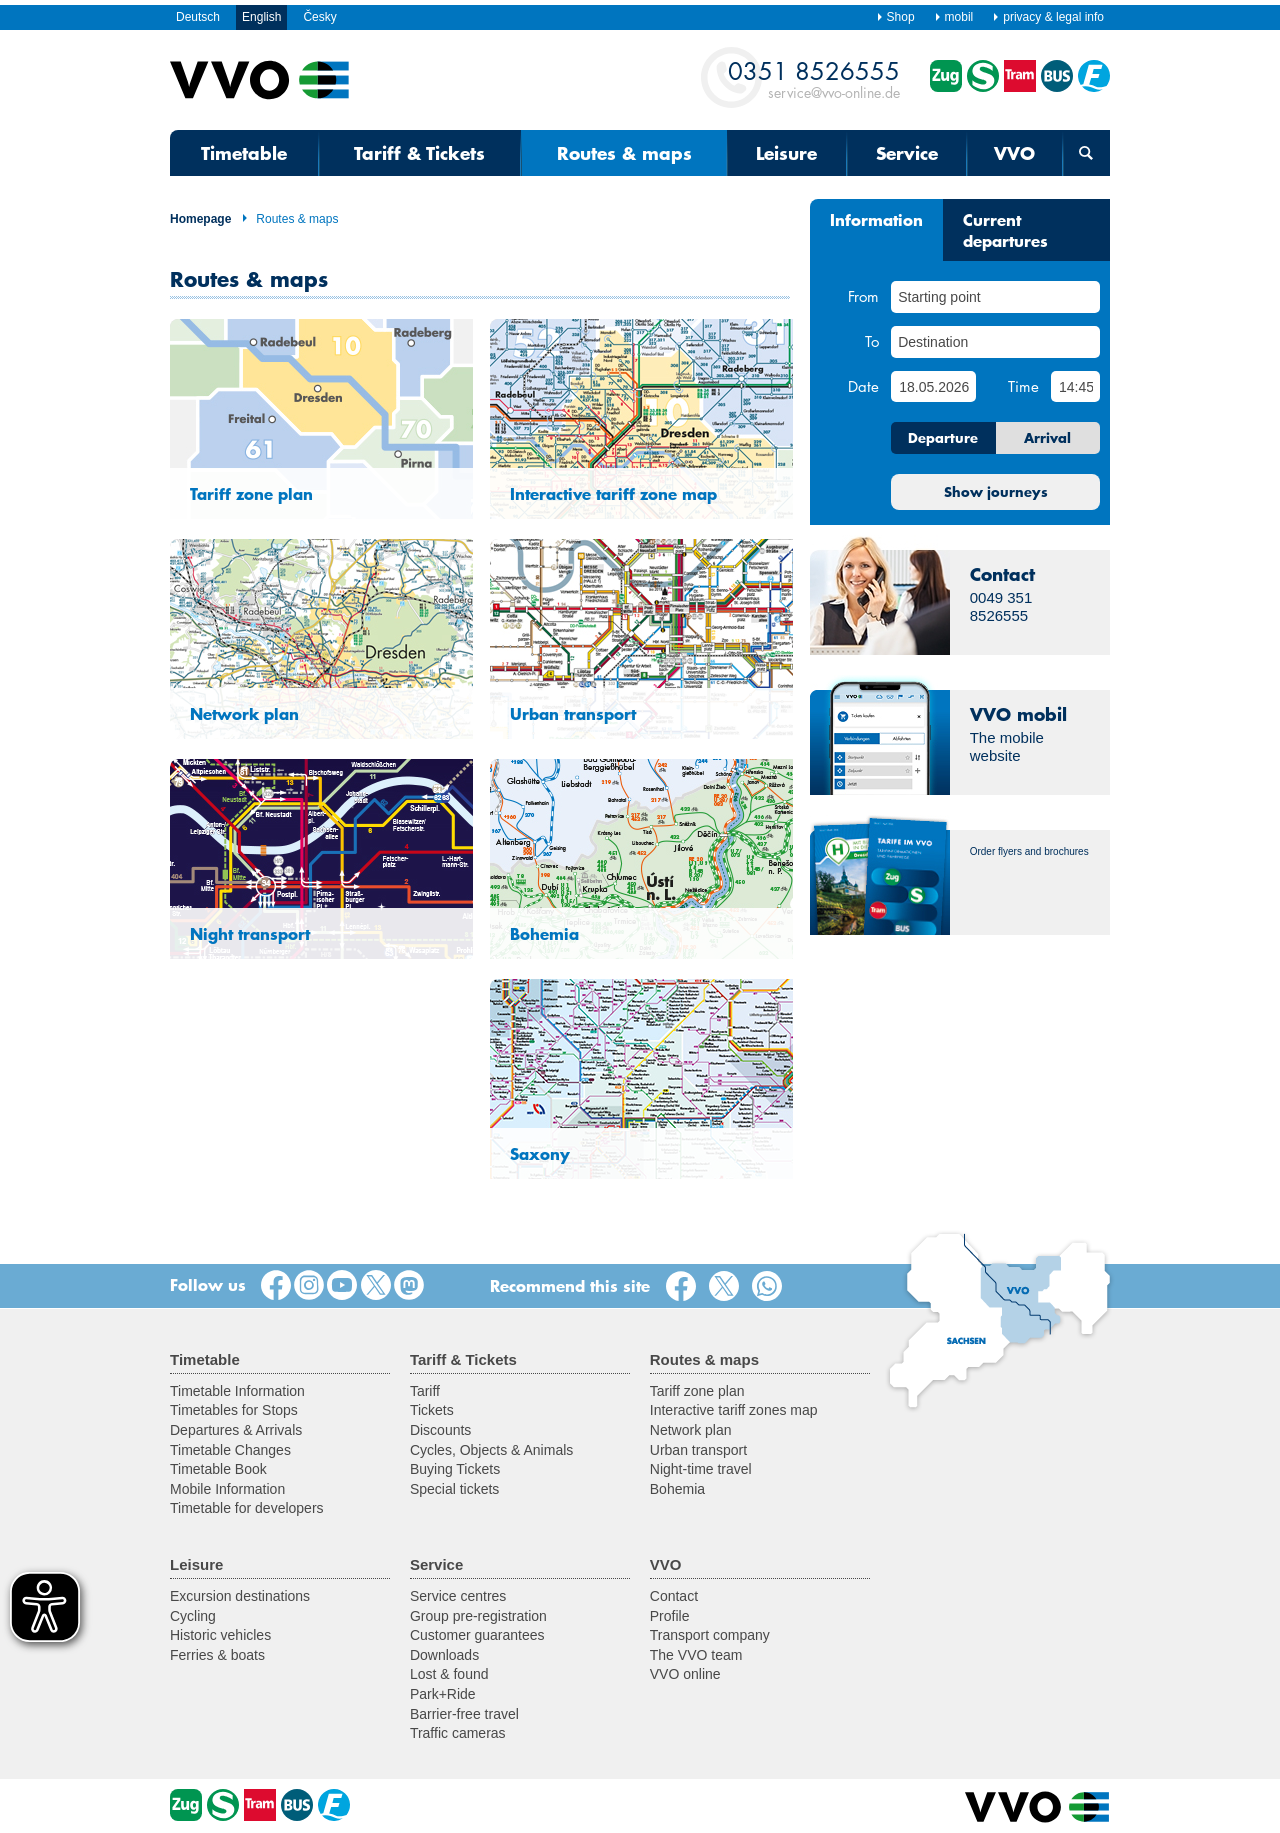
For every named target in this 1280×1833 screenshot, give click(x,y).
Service (907, 153)
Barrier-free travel (464, 1714)
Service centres (458, 1596)
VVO (1014, 153)
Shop (895, 17)
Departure (943, 438)
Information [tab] (876, 219)
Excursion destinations (240, 1596)
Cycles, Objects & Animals (491, 1450)
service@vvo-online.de (814, 78)
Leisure (786, 153)
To (872, 341)
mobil (954, 17)
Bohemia (677, 1489)
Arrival (1047, 438)
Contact (674, 1596)
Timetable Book (218, 1469)
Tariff (425, 1391)
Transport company (710, 1635)
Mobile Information (227, 1489)
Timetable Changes (230, 1450)
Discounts (440, 1430)
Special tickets (454, 1489)
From (863, 296)
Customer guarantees (477, 1635)
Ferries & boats (217, 1655)
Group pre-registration (478, 1616)
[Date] (933, 386)
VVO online (685, 1674)
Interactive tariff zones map (734, 1410)
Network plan (691, 1430)
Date (863, 386)
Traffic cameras (458, 1733)
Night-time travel (701, 1469)
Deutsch (198, 17)
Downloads (444, 1655)
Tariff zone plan (697, 1391)
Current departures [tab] (1005, 229)
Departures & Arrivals (236, 1430)
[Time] (1075, 386)
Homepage (200, 219)
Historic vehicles (220, 1635)
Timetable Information (237, 1391)
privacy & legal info (1048, 17)
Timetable (244, 153)
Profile (670, 1616)
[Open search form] (1086, 153)
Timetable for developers (247, 1508)
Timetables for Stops (234, 1410)
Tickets (432, 1410)
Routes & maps (289, 219)
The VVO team (696, 1655)
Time (1023, 386)
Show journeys (996, 492)
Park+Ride (443, 1694)
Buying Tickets (455, 1469)
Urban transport (698, 1450)
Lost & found (449, 1674)
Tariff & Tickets (419, 153)
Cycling (193, 1616)
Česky (319, 17)
